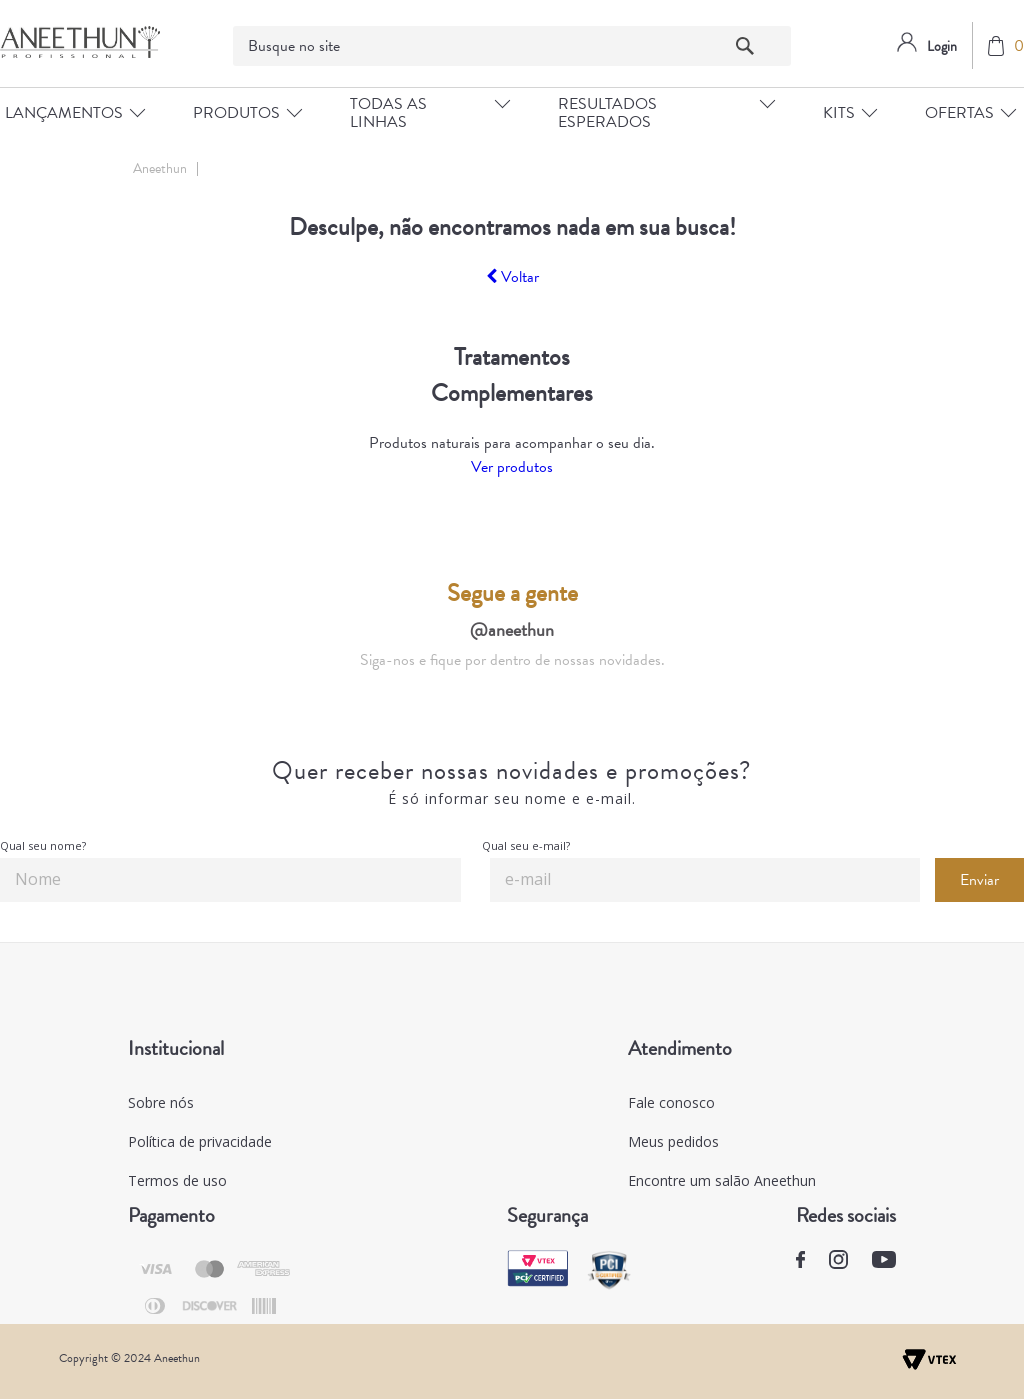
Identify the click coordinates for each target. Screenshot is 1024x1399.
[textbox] (512, 46)
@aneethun (512, 629)
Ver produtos (512, 467)
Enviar (979, 880)
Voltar (512, 277)
